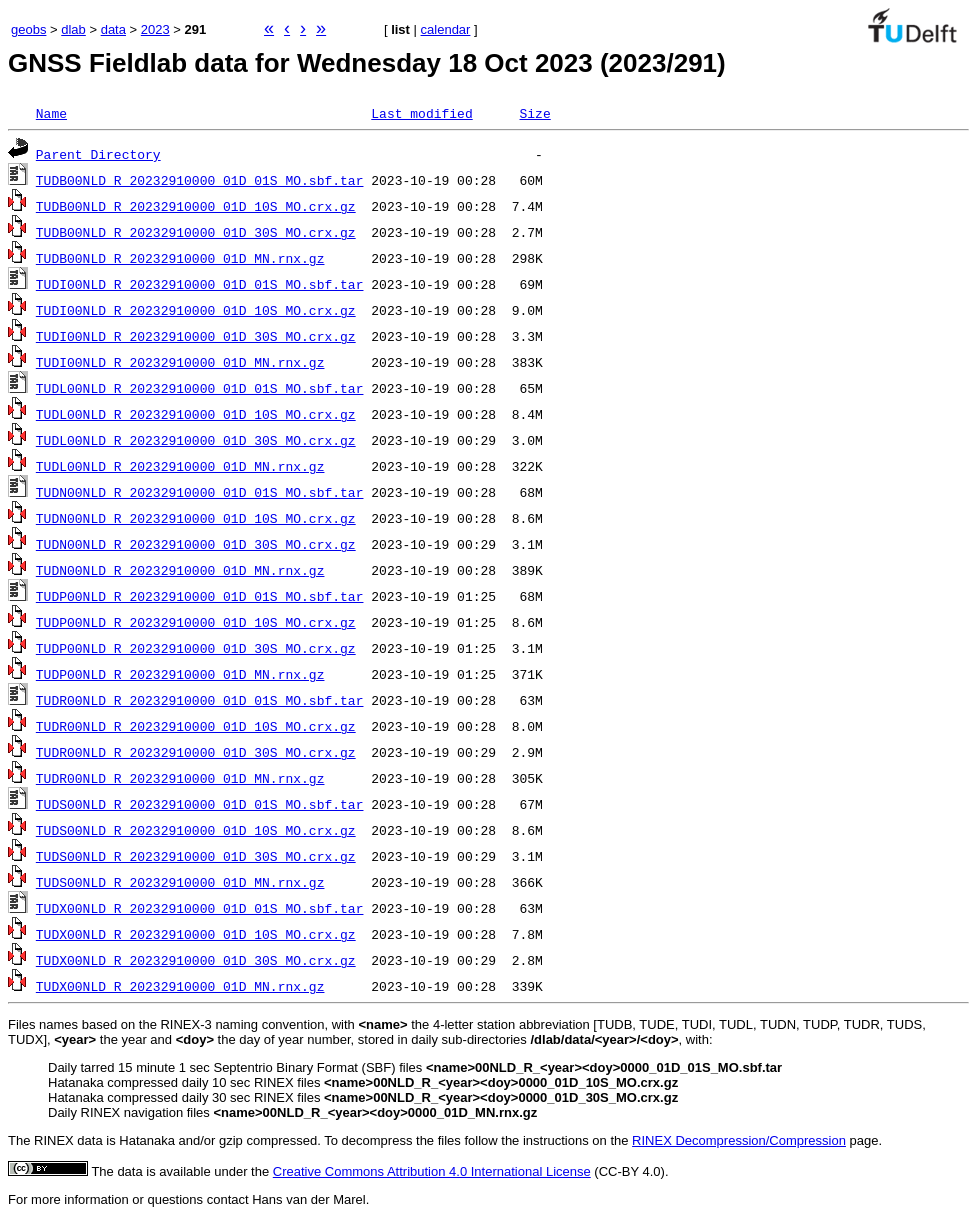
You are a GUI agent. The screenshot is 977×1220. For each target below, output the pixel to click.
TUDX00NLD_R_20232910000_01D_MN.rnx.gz (180, 986)
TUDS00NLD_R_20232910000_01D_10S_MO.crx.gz (196, 830)
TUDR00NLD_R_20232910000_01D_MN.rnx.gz (180, 778)
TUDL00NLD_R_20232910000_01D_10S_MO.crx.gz (196, 414)
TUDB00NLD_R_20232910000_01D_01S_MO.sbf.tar (200, 180)
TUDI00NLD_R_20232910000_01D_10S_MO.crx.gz (196, 310)
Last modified (421, 113)
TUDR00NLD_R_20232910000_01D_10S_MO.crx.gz (196, 726)
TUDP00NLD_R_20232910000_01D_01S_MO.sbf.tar (200, 596)
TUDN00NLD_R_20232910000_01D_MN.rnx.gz (180, 570)
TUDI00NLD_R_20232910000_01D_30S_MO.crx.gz (196, 336)
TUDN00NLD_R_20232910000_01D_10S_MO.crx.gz (196, 518)
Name (51, 113)
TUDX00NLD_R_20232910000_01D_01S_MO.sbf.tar (200, 908)
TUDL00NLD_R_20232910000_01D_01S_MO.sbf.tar (200, 388)
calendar (446, 29)
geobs (28, 29)
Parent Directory (98, 154)
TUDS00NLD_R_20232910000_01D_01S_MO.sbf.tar (200, 804)
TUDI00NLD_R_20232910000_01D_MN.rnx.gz (180, 362)
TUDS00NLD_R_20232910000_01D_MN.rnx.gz (180, 882)
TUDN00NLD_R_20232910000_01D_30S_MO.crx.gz (196, 544)
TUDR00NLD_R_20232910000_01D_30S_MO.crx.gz (196, 752)
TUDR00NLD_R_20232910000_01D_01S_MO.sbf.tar (200, 700)
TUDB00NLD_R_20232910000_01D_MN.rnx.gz (180, 258)
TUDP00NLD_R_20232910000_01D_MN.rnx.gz (180, 674)
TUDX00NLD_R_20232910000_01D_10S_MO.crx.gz (196, 934)
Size (534, 113)
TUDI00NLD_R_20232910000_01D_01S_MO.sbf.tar (200, 284)
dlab (73, 29)
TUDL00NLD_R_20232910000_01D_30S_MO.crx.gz (196, 440)
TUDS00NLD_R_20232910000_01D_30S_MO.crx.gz (196, 856)
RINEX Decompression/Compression (739, 1140)
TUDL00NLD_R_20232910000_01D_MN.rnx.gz (180, 466)
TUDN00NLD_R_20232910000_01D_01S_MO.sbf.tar (200, 492)
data (113, 29)
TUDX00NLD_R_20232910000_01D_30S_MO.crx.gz (196, 960)
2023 (155, 29)
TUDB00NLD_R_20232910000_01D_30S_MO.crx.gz (196, 232)
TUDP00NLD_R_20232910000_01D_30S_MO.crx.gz (196, 648)
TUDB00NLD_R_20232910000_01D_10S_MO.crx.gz (196, 206)
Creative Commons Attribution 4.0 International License (432, 1171)
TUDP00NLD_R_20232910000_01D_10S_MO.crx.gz (196, 622)
